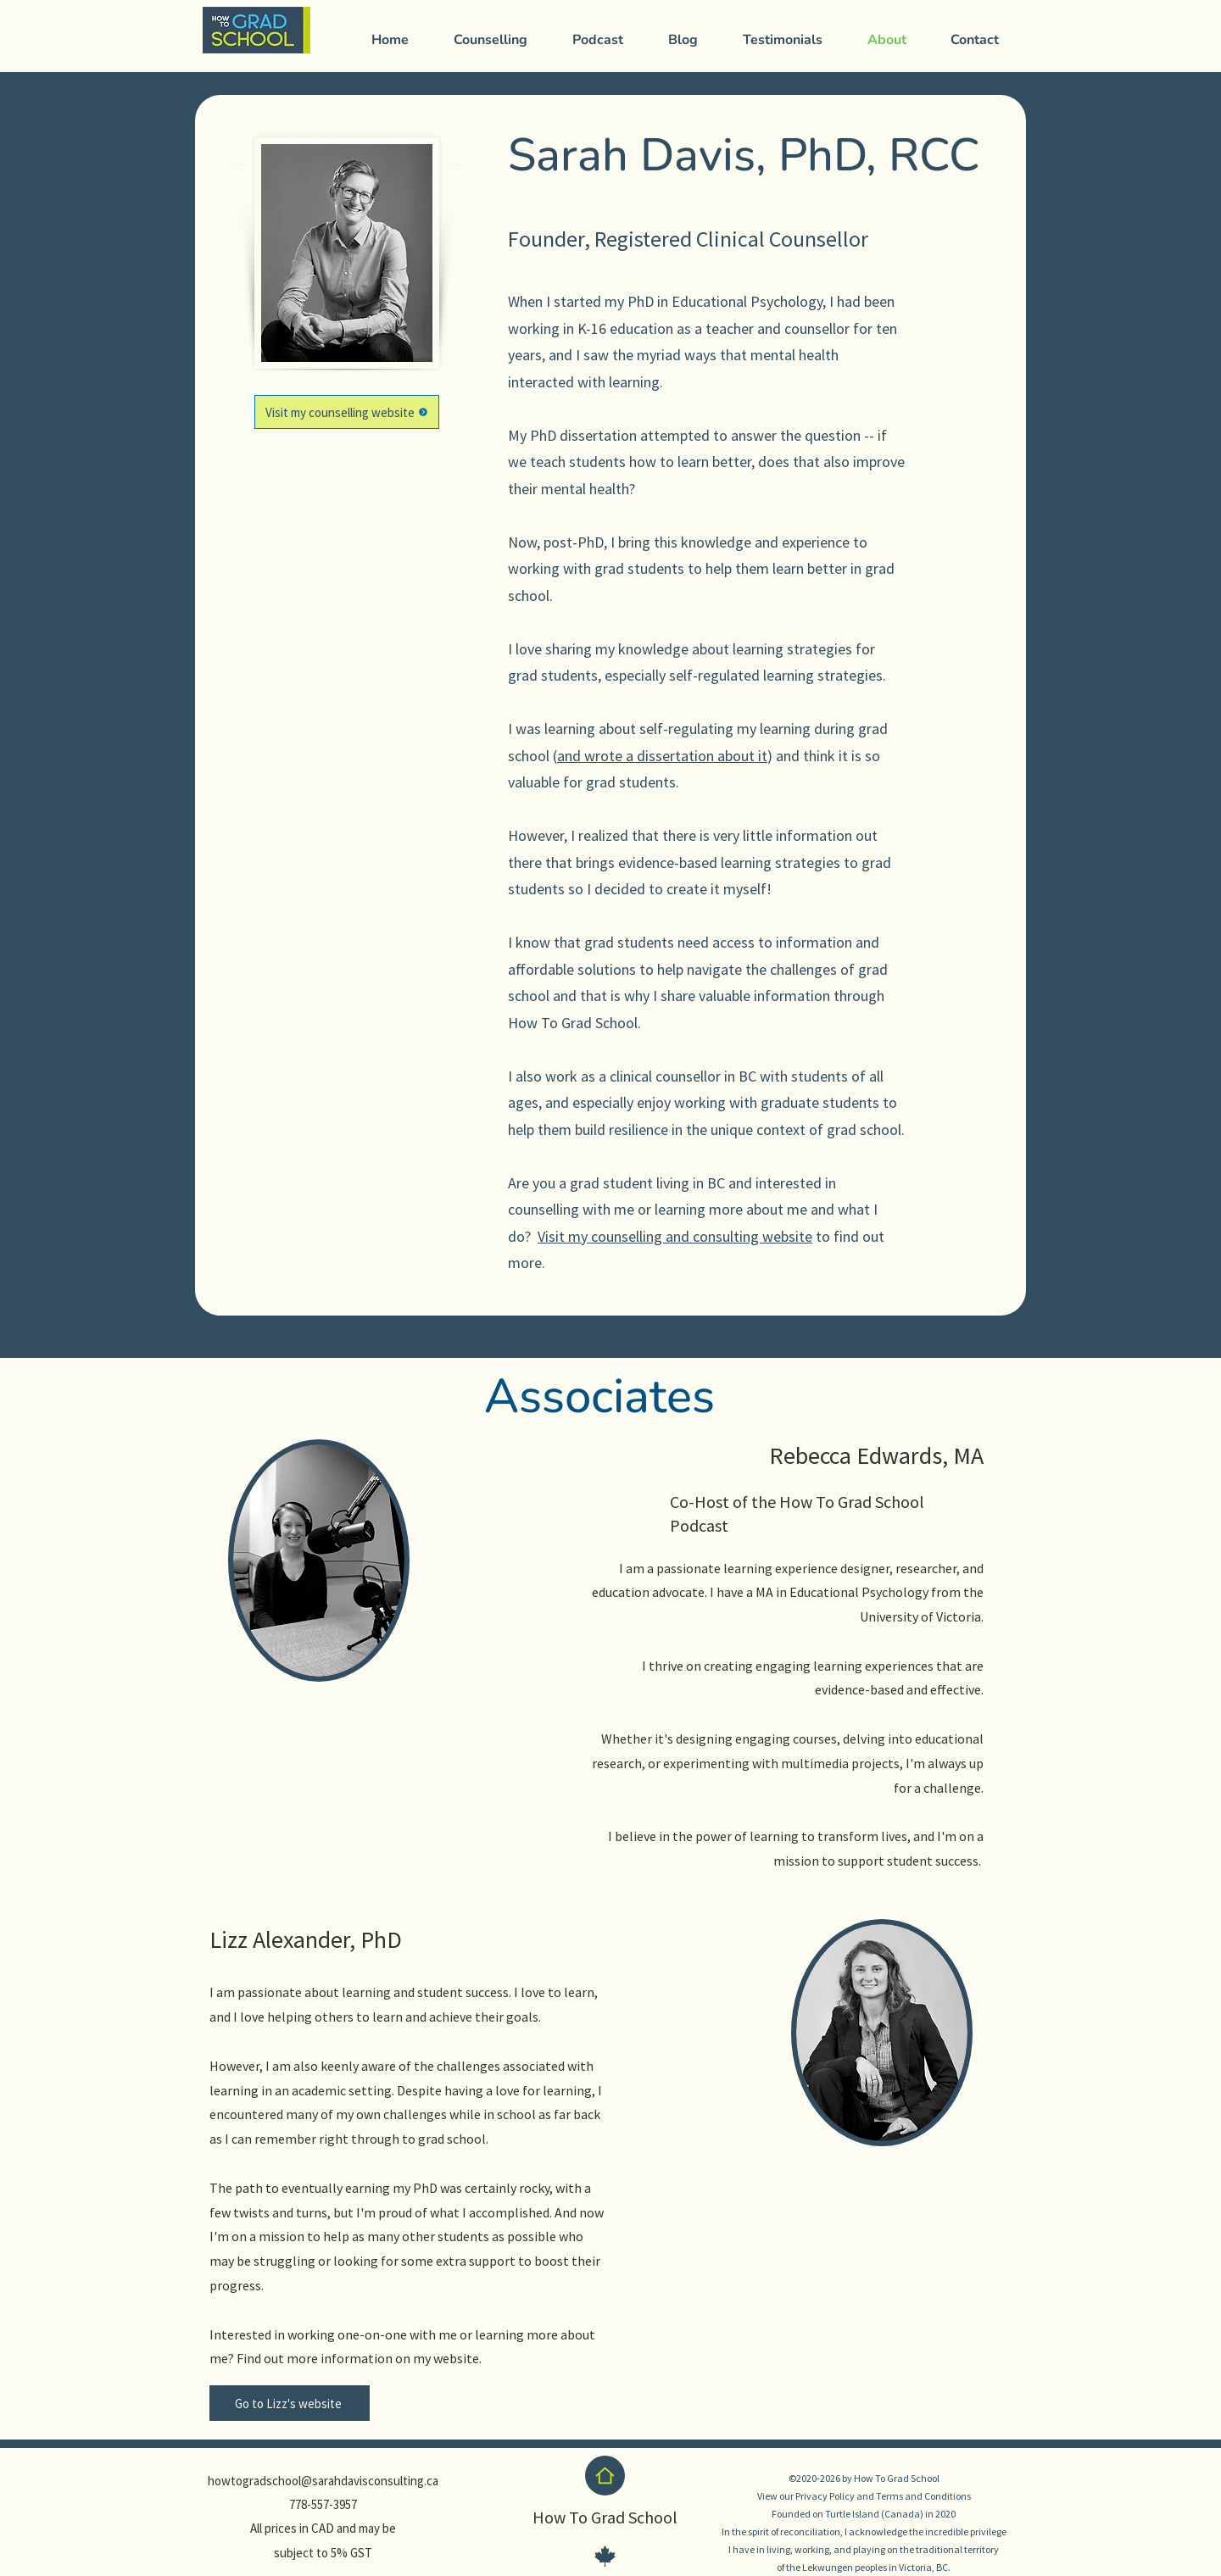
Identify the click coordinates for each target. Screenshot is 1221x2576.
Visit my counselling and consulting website (675, 1236)
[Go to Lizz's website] (289, 2403)
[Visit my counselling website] (346, 412)
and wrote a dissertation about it (662, 755)
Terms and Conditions (923, 2496)
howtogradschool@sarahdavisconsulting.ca (323, 2481)
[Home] (605, 2475)
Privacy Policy (825, 2496)
